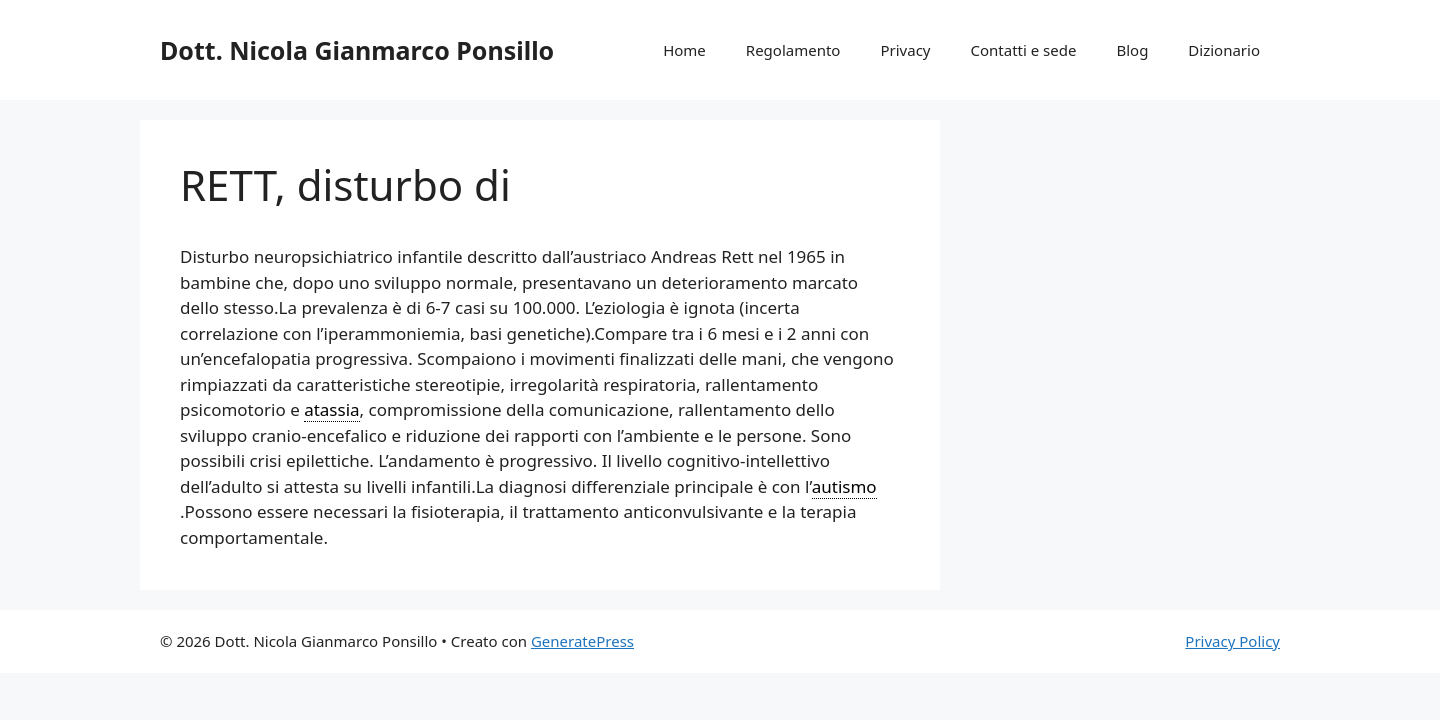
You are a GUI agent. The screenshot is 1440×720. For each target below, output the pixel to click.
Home (684, 50)
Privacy (905, 50)
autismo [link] (844, 486)
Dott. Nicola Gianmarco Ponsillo (357, 50)
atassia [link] (331, 409)
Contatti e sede (1023, 50)
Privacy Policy (1232, 641)
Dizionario (1224, 50)
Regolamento (793, 50)
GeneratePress (582, 641)
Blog (1132, 50)
